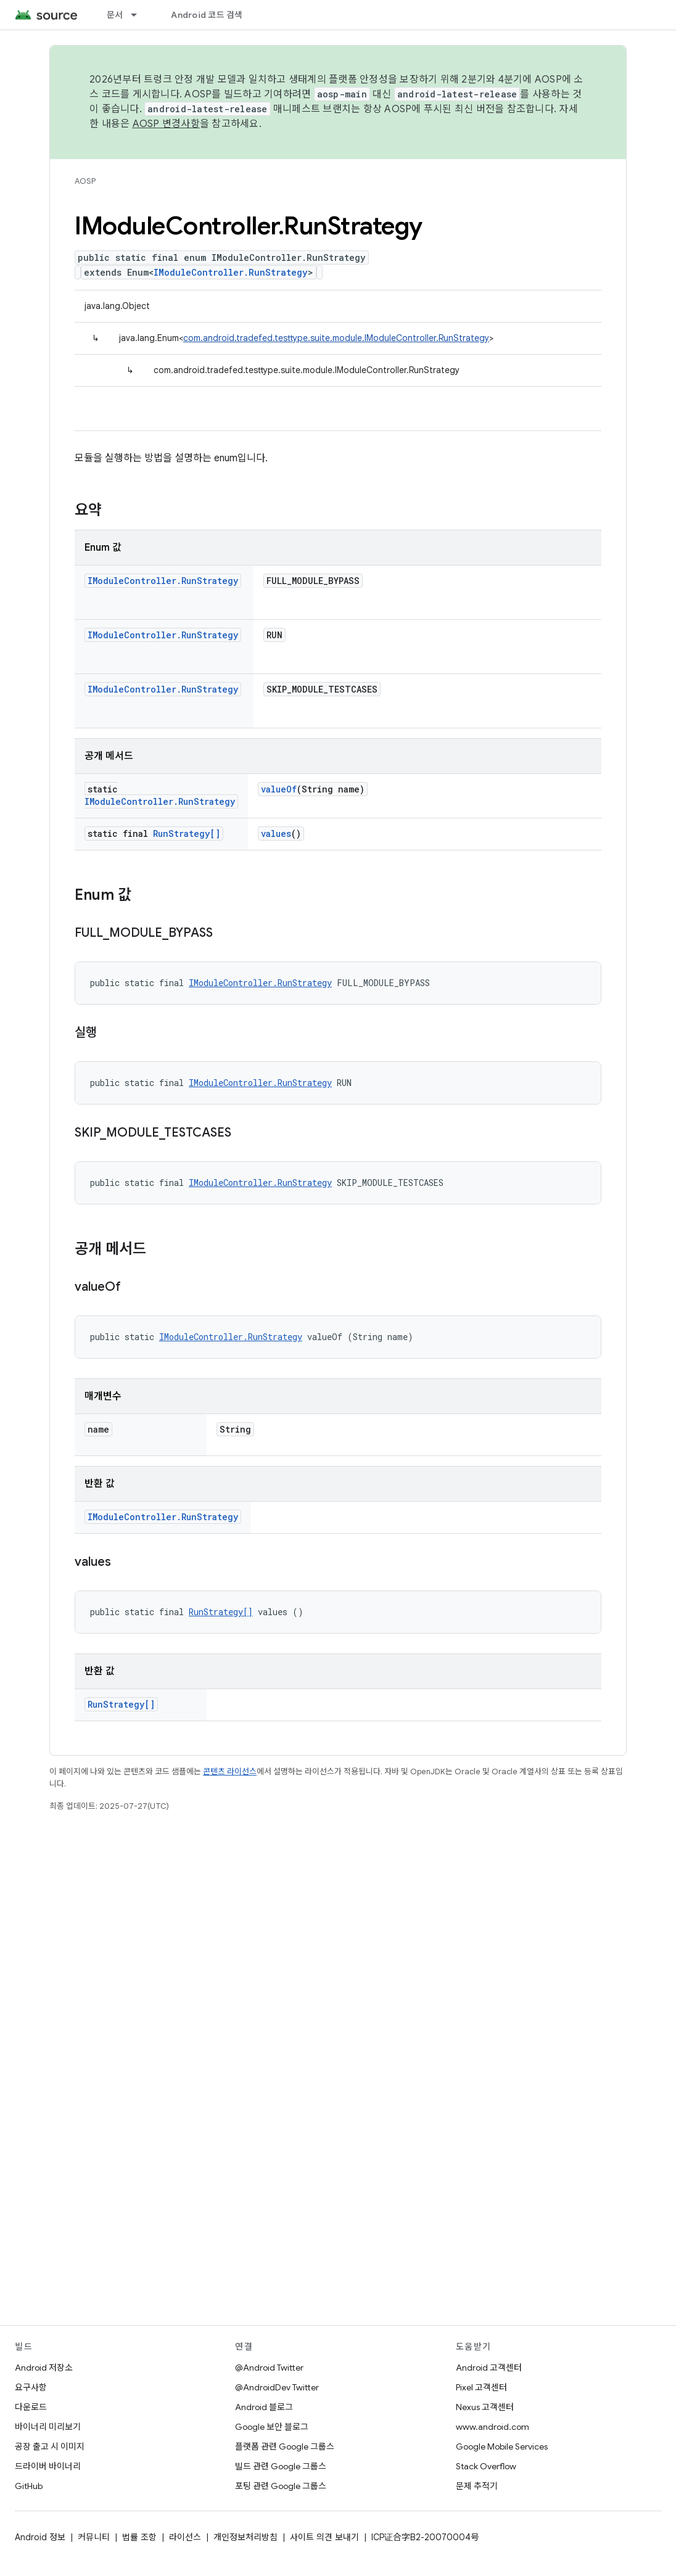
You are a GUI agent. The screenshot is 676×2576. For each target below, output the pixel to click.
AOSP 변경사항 (166, 124)
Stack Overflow (486, 2466)
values (276, 833)
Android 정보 (40, 2537)
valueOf (279, 789)
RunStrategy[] (186, 833)
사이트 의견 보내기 (324, 2537)
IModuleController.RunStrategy (231, 272)
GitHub (29, 2486)
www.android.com (492, 2426)
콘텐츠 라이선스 (230, 1771)
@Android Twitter (269, 2367)
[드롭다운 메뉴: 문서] (139, 15)
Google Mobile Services (502, 2446)
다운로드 (31, 2407)
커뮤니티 (94, 2537)
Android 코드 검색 (206, 14)
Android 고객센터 (489, 2367)
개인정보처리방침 (245, 2537)
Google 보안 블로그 (271, 2426)
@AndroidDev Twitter (277, 2387)
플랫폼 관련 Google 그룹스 (284, 2446)
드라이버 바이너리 (48, 2466)
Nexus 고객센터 (485, 2407)
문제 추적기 (477, 2486)
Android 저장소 (44, 2367)
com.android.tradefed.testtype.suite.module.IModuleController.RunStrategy (336, 338)
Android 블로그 (264, 2407)
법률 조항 (139, 2537)
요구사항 (31, 2387)
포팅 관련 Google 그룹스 (280, 2486)
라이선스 (185, 2537)
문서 (115, 14)
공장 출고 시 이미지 (49, 2446)
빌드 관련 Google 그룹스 (280, 2466)
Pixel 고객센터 (481, 2387)
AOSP (85, 181)
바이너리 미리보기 (48, 2426)
